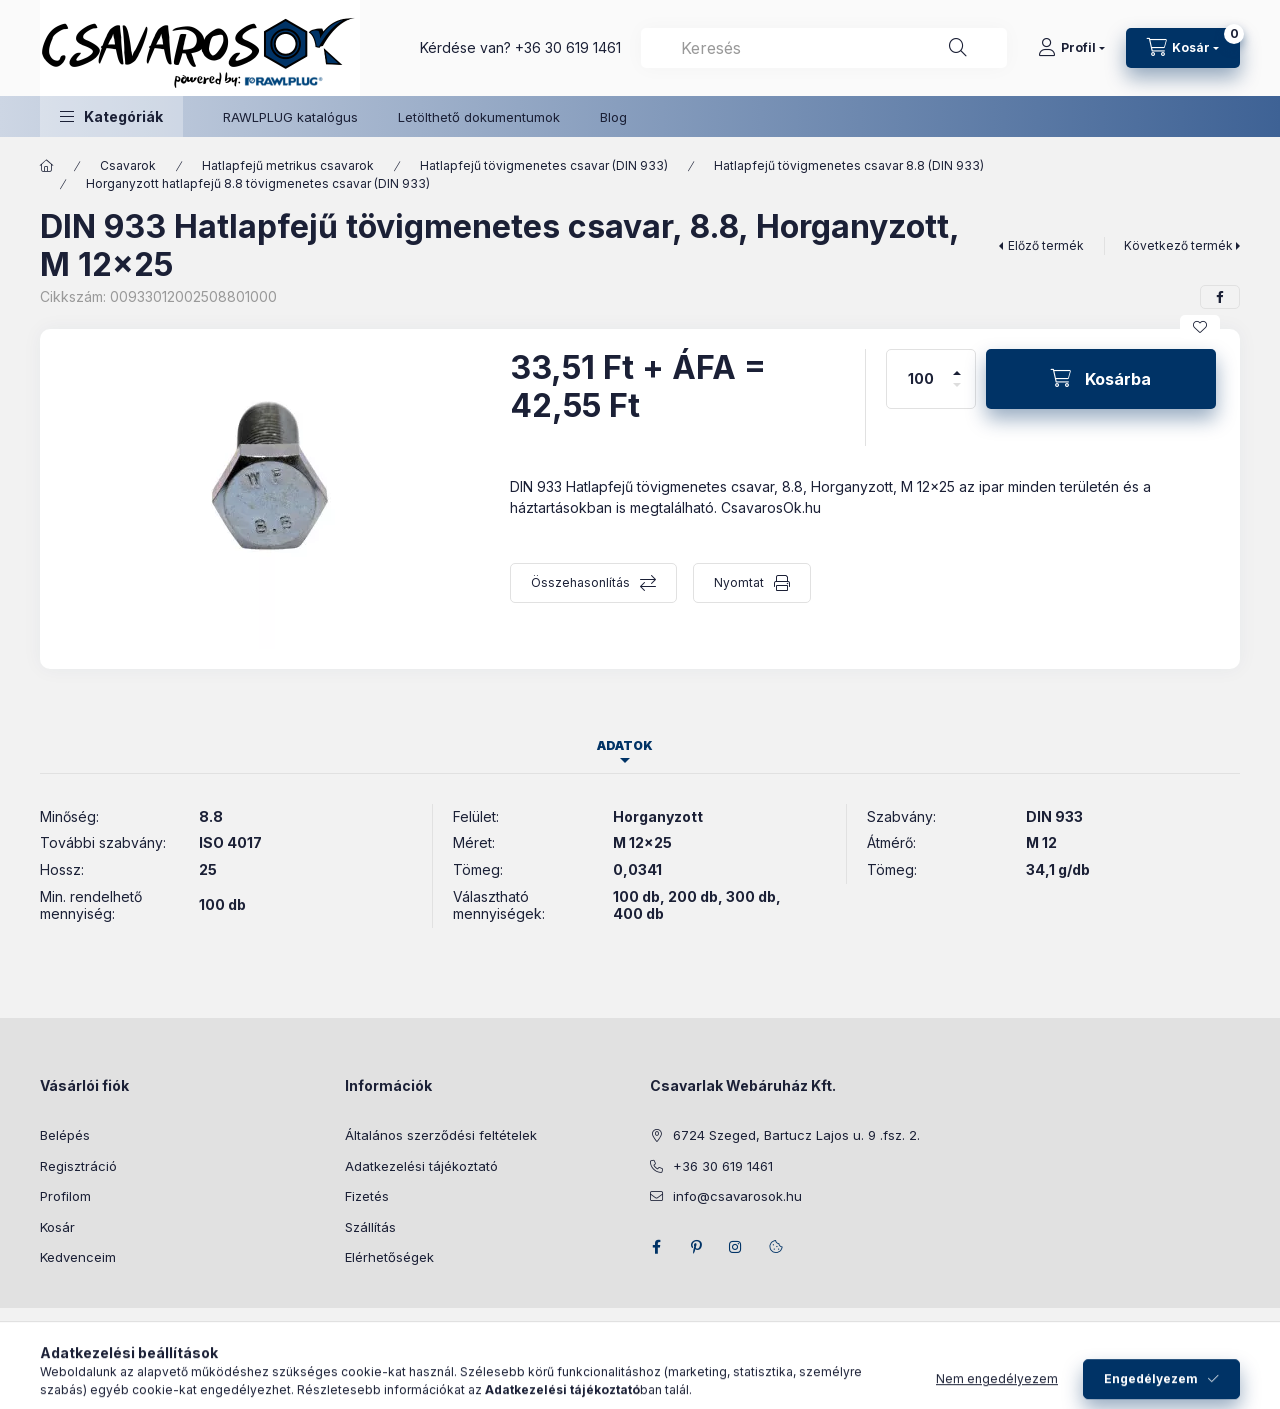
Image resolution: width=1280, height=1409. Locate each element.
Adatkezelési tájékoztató (421, 1166)
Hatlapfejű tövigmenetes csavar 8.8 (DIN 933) (849, 165)
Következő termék (1178, 245)
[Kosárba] (1101, 379)
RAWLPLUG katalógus (290, 117)
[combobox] (824, 48)
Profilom (65, 1196)
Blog (613, 117)
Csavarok (128, 165)
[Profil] (1071, 48)
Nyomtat (739, 582)
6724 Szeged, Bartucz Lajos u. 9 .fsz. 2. (796, 1135)
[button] (111, 116)
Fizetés (367, 1196)
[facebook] (1220, 297)
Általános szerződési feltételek (441, 1135)
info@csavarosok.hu (737, 1196)
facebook (656, 1247)
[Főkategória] (47, 166)
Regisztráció (78, 1166)
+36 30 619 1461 (568, 47)
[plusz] (957, 364)
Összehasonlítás (580, 582)
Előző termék (1046, 245)
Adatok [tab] (625, 745)
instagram (736, 1247)
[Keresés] (958, 48)
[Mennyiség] (921, 379)
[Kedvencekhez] (1200, 327)
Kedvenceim (78, 1257)
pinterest (696, 1247)
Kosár (57, 1227)
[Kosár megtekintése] (1183, 48)
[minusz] (957, 393)
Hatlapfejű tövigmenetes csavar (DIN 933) (544, 165)
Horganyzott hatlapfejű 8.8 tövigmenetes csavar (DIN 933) (258, 183)
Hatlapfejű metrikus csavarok (288, 165)
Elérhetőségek (389, 1257)
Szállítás (370, 1227)
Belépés (65, 1135)
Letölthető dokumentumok (479, 117)
